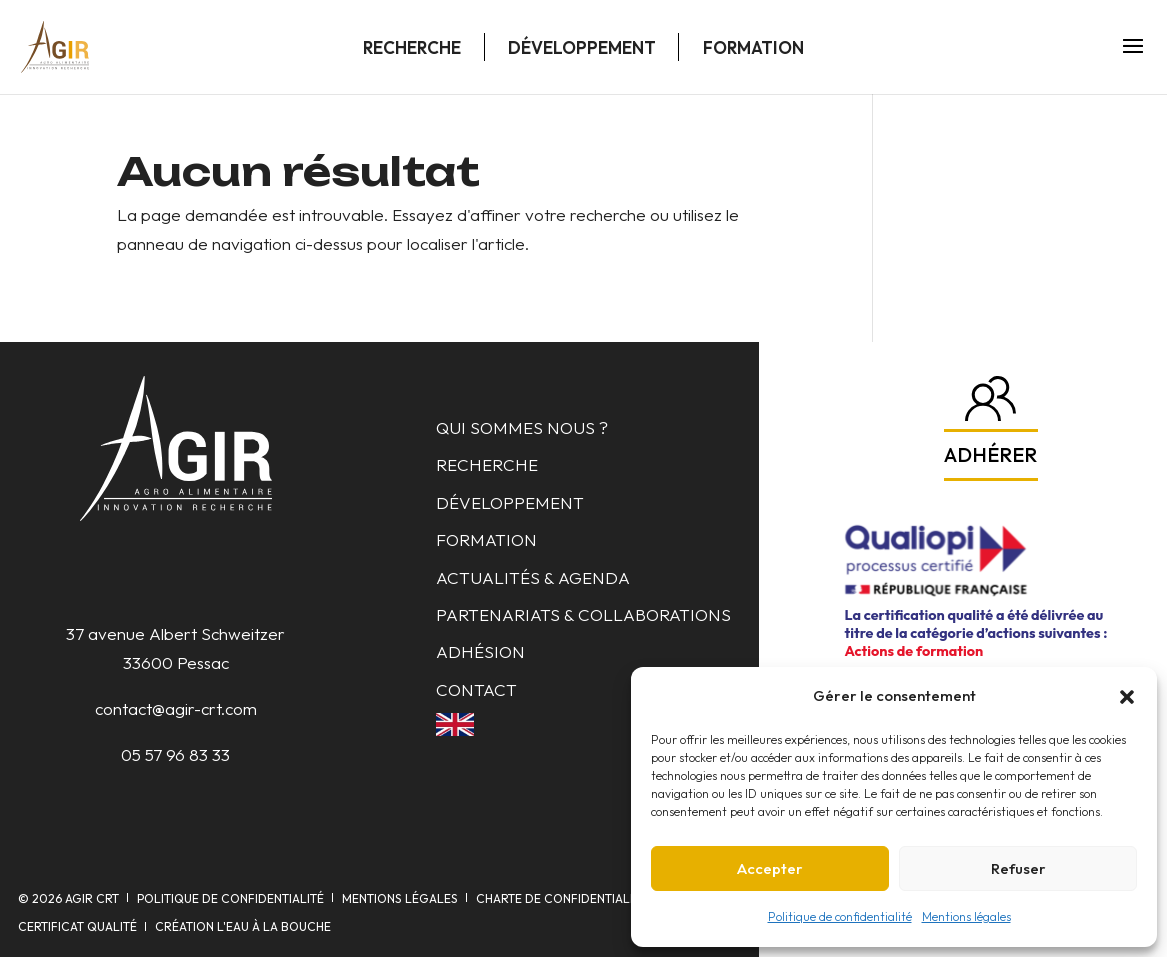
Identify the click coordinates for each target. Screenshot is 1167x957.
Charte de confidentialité (561, 898)
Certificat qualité (77, 926)
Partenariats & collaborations (583, 614)
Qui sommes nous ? (522, 427)
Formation (753, 47)
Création (243, 926)
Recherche (412, 47)
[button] (1127, 697)
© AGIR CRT (68, 898)
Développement (582, 47)
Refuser (1018, 868)
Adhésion (480, 651)
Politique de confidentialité (840, 916)
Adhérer (990, 454)
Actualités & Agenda (533, 577)
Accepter (770, 868)
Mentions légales (966, 916)
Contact (476, 689)
